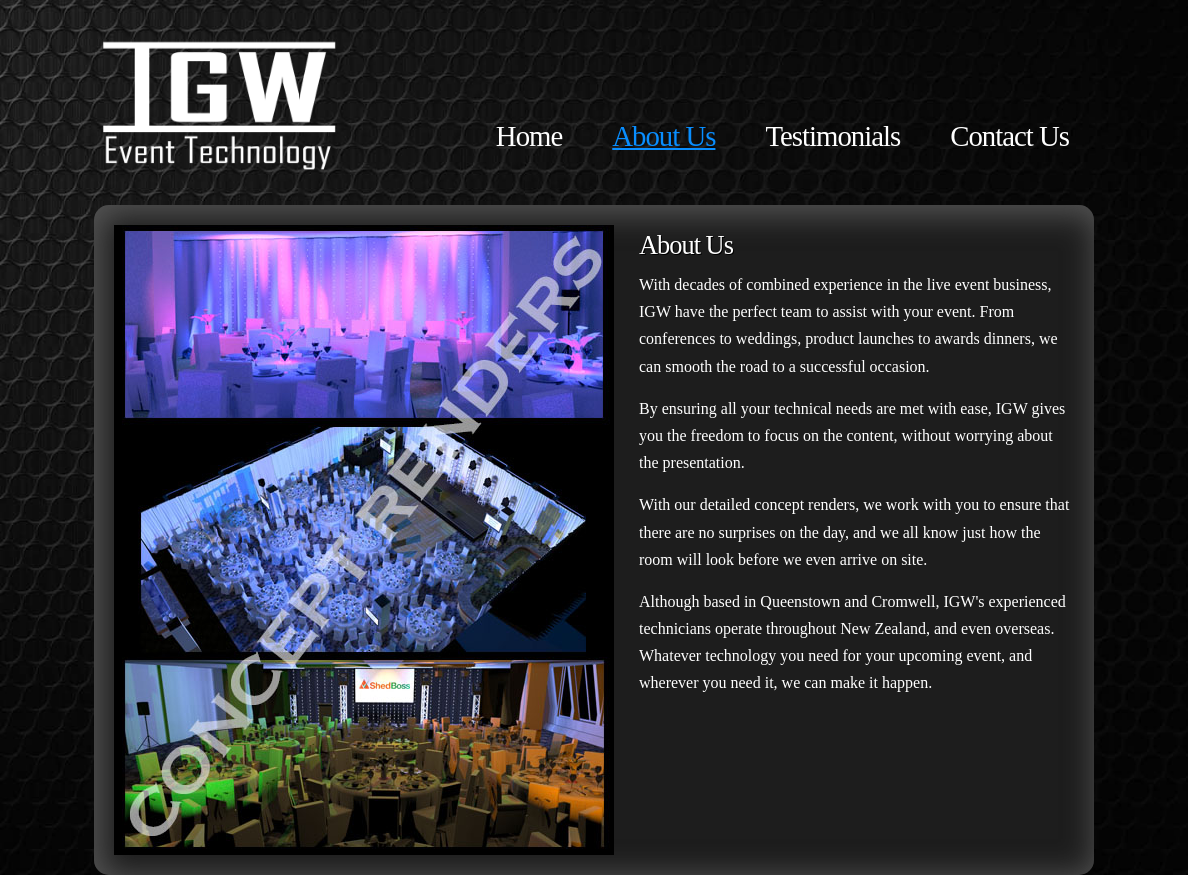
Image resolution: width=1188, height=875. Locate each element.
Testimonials (832, 136)
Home (529, 136)
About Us (663, 136)
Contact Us (1009, 136)
